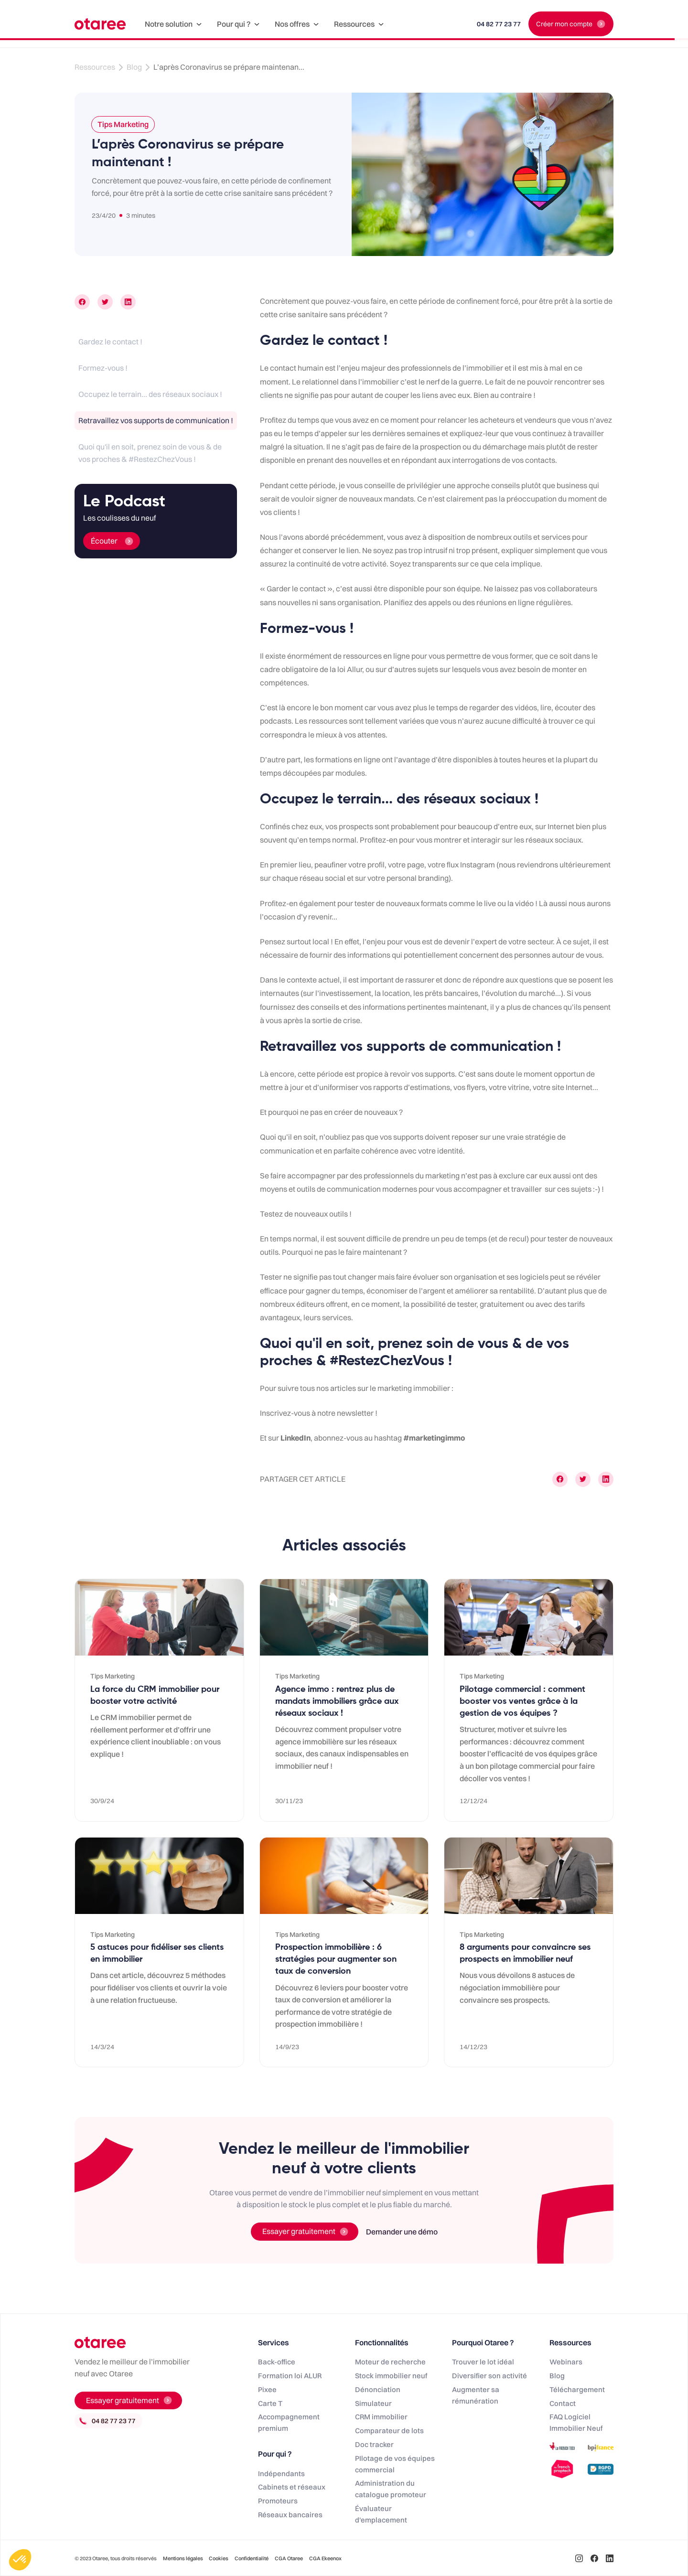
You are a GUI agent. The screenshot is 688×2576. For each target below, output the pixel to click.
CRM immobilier (381, 2416)
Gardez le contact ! (110, 341)
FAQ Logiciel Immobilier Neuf (575, 2422)
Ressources (95, 67)
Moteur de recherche (390, 2361)
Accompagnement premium (289, 2422)
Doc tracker (374, 2444)
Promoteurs (278, 2500)
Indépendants (281, 2473)
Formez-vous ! (103, 368)
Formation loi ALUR (290, 2375)
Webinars (565, 2361)
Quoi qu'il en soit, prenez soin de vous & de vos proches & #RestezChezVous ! (150, 453)
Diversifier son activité (489, 2375)
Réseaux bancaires (290, 2514)
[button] (173, 24)
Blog (134, 67)
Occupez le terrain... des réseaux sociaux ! (150, 394)
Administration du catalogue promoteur (390, 2489)
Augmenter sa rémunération (475, 2395)
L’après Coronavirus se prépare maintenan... (228, 67)
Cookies (218, 2558)
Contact (562, 2403)
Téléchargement (577, 2389)
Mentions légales (183, 2558)
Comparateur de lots (389, 2430)
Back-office (276, 2361)
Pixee (267, 2389)
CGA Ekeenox (325, 2558)
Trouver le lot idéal (483, 2361)
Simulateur (373, 2403)
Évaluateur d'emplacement (381, 2514)
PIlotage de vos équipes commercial (395, 2464)
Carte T (270, 2403)
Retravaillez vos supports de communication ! (155, 420)
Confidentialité (252, 2558)
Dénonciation (377, 2389)
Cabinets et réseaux (291, 2486)
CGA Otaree (289, 2558)
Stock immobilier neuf (391, 2375)
